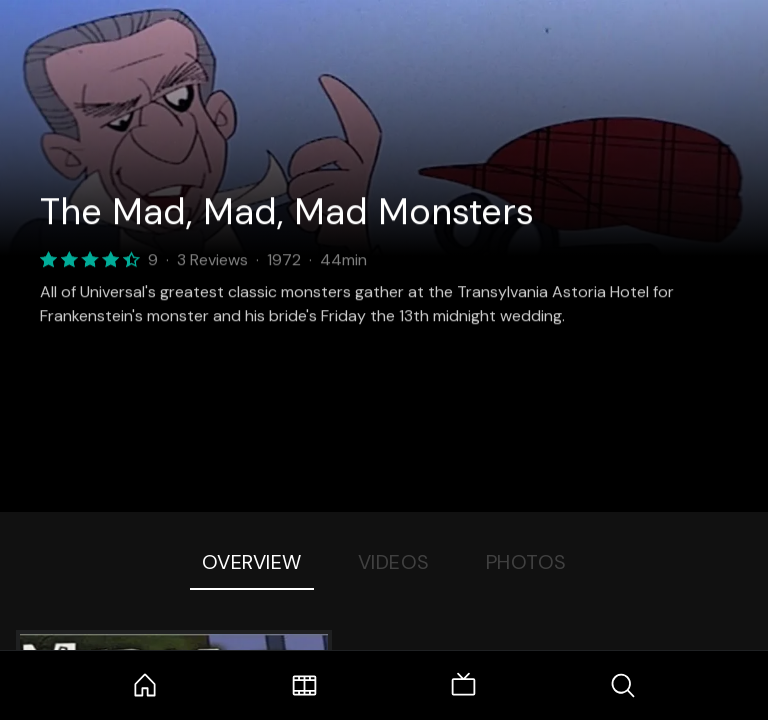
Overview (252, 562)
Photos (526, 562)
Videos (394, 562)
